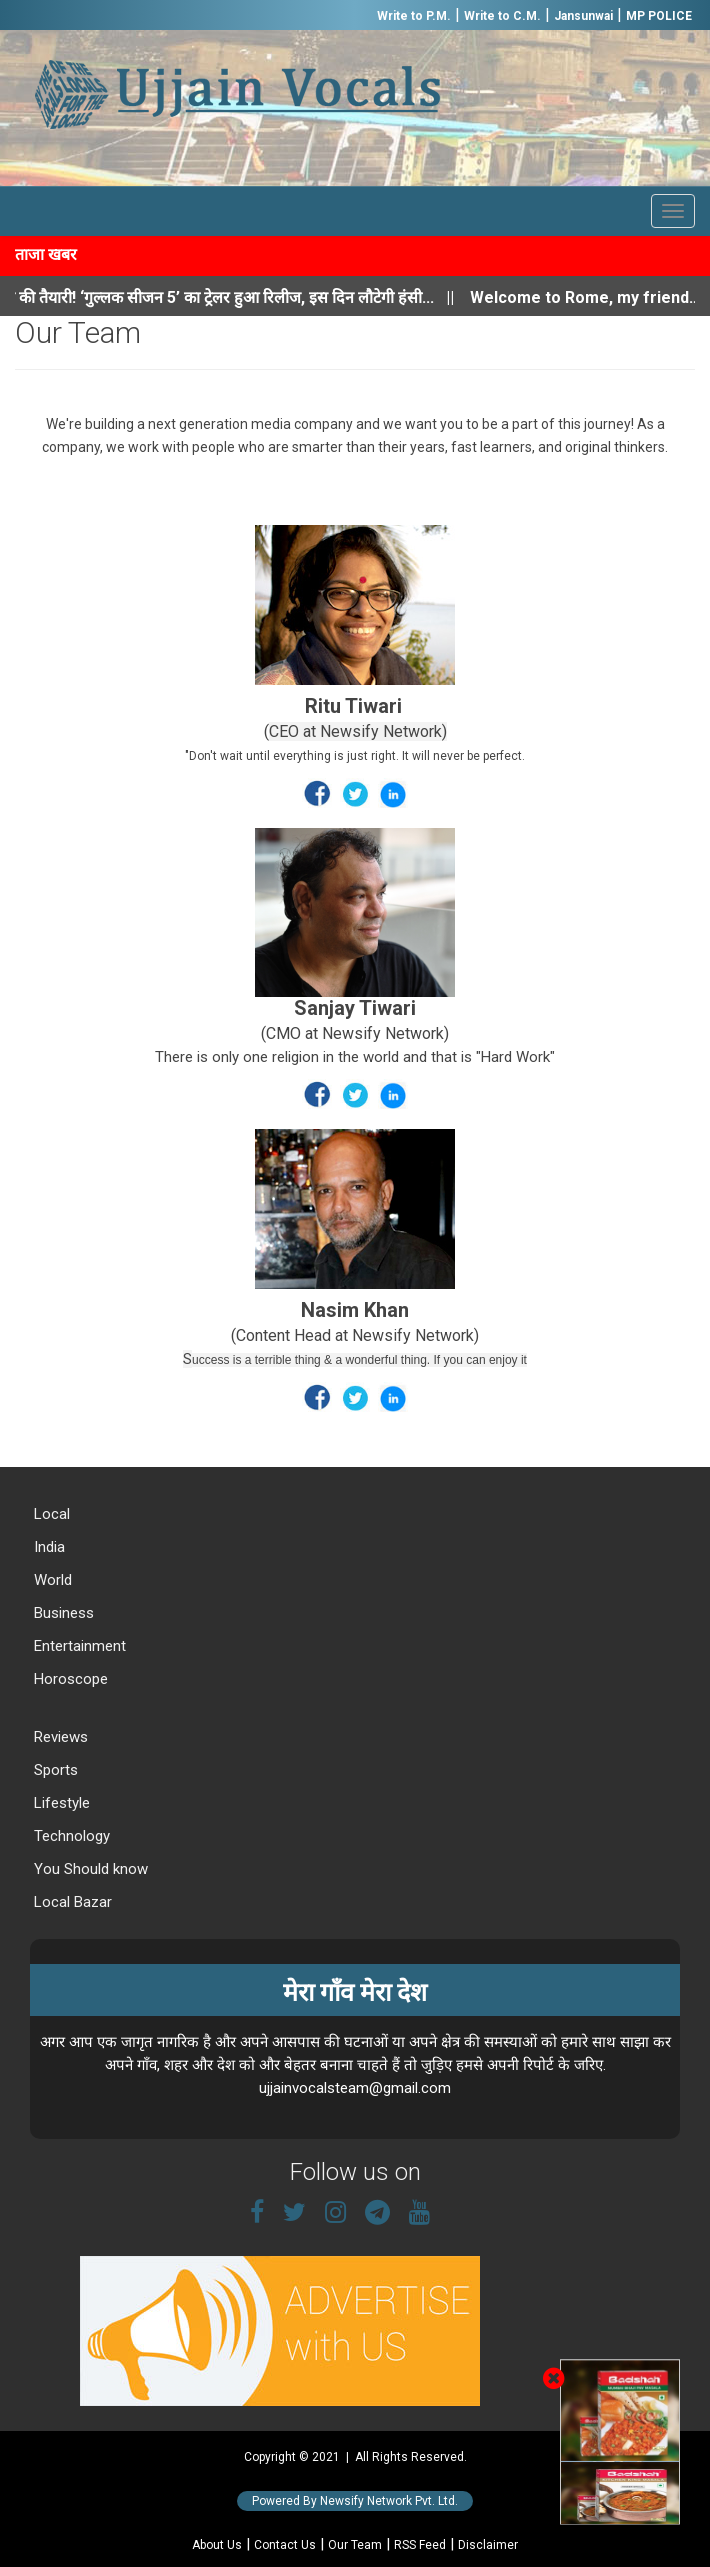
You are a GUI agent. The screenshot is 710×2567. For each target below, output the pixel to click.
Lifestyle (60, 1803)
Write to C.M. (502, 16)
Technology (70, 1836)
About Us (217, 2545)
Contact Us (285, 2545)
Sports (54, 1770)
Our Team (355, 2545)
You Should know (89, 1869)
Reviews (59, 1737)
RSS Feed (420, 2545)
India (47, 1547)
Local (50, 1514)
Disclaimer (488, 2545)
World (51, 1580)
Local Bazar (71, 1902)
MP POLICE (659, 16)
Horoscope (69, 1679)
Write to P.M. (414, 16)
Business (62, 1613)
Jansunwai (583, 16)
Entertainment (78, 1646)
